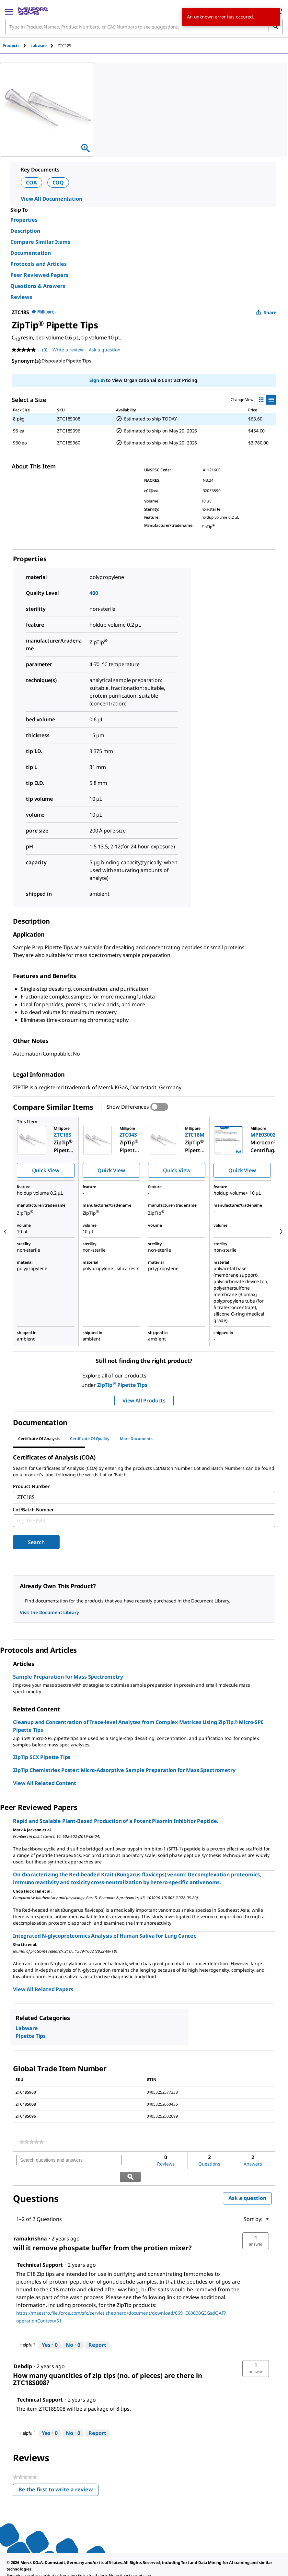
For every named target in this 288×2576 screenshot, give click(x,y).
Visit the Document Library (49, 1612)
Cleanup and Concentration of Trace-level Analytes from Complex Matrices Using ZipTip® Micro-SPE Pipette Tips (138, 1726)
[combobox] (144, 27)
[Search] (275, 26)
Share (266, 312)
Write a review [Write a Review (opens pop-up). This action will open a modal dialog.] (68, 350)
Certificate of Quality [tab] (89, 1438)
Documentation (30, 252)
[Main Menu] (9, 11)
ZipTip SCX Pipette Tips (41, 1757)
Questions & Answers (37, 286)
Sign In (97, 380)
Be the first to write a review (58, 2475)
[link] (31, 2142)
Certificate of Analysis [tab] (39, 1438)
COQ (58, 182)
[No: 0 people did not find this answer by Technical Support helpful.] (73, 2329)
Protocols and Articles (38, 263)
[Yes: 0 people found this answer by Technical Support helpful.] (50, 2329)
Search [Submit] (36, 1542)
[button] (256, 2224)
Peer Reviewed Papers (39, 274)
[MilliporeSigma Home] (33, 11)
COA (31, 182)
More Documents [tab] (136, 1438)
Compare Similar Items (40, 241)
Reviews (21, 297)
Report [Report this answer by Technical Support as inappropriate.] (97, 2328)
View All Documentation (51, 198)
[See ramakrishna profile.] (30, 2222)
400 (93, 593)
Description (25, 230)
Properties (24, 219)
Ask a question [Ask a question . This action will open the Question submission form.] (105, 350)
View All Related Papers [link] (43, 1989)
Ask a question (247, 2181)
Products (11, 45)
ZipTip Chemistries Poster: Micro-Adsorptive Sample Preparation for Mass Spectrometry (124, 1770)
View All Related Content (44, 1783)
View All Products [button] (144, 1400)
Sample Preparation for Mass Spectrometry (68, 1676)
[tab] (16, 45)
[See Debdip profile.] (22, 2349)
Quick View (45, 1170)
